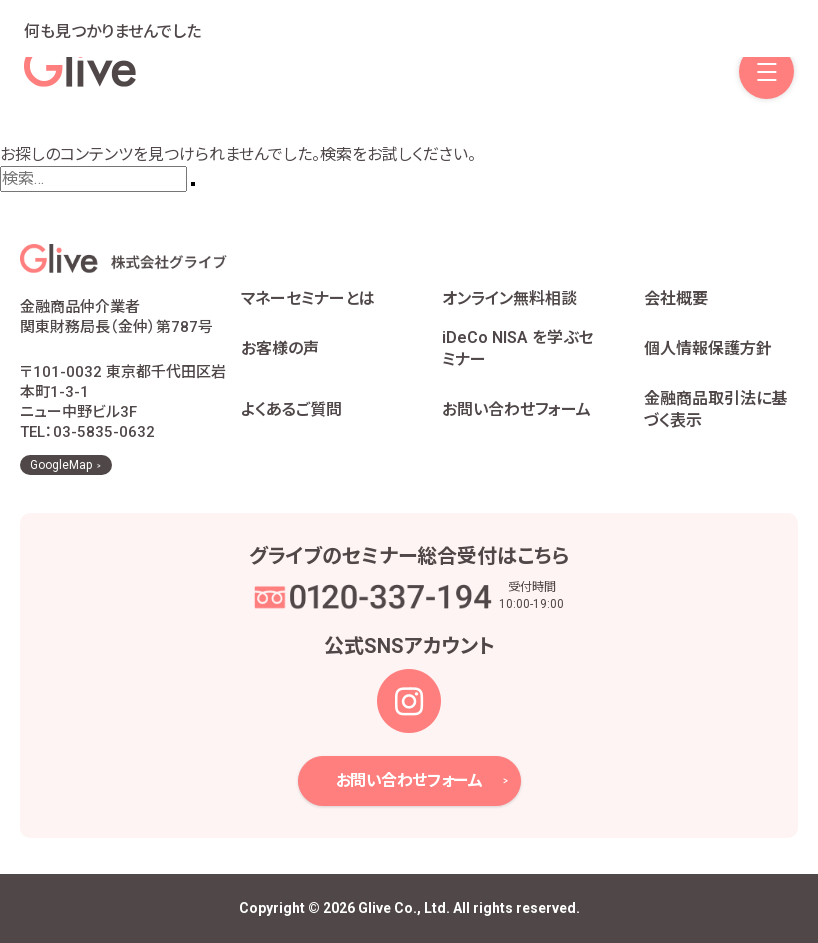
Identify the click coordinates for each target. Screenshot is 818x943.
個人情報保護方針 (708, 348)
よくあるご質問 (291, 409)
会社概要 (676, 298)
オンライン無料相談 (509, 298)
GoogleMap (61, 465)
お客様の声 (280, 348)
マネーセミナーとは (308, 298)
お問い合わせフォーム (516, 409)
